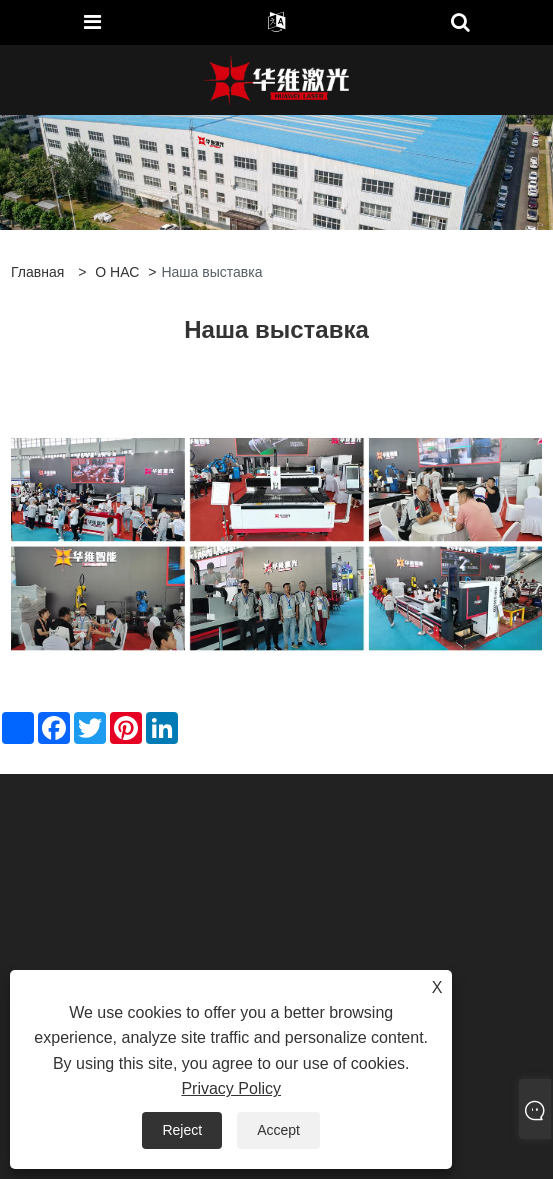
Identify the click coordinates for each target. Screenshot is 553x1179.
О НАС (117, 272)
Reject (182, 1130)
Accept (278, 1130)
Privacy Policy (231, 1088)
